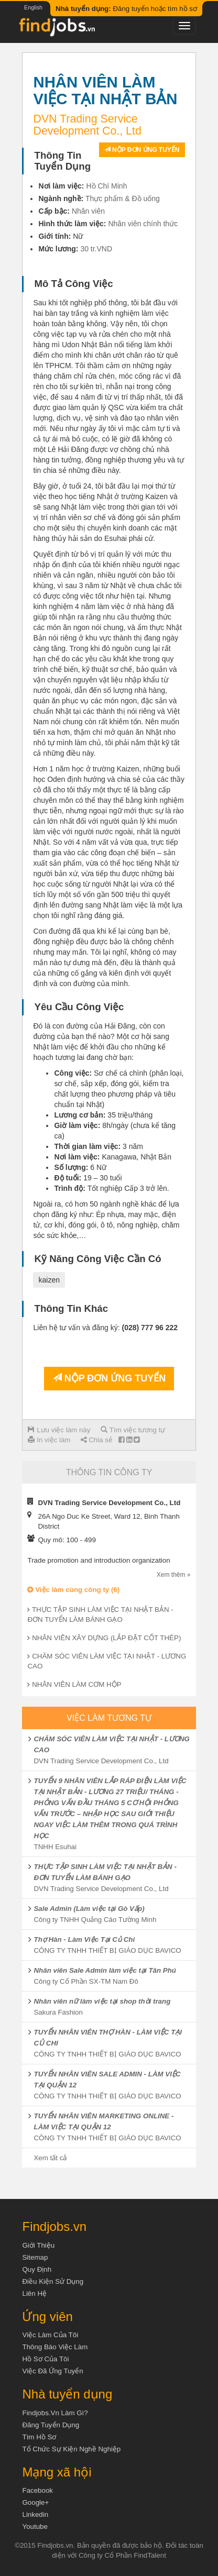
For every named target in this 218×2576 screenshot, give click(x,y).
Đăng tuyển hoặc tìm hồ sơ (126, 9)
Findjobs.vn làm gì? (55, 2413)
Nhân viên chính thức (143, 223)
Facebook (37, 2490)
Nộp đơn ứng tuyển (142, 149)
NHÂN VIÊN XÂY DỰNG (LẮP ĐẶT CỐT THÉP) (106, 1638)
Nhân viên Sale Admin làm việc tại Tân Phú (105, 1970)
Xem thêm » (174, 1574)
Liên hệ (34, 2293)
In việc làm (49, 1440)
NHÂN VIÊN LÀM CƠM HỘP (76, 1684)
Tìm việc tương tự (133, 1430)
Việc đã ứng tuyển (52, 2371)
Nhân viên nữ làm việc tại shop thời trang (102, 2001)
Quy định (36, 2269)
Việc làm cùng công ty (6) (73, 1590)
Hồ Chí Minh (106, 186)
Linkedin (35, 2514)
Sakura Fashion (58, 2012)
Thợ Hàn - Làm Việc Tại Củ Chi (84, 1939)
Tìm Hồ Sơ (39, 2437)
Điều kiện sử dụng (52, 2281)
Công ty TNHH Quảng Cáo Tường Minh (95, 1919)
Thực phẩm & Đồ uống (122, 198)
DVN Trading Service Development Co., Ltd (101, 1761)
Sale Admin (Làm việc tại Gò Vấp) (89, 1908)
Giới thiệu (38, 2245)
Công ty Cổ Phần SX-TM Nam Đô (86, 1981)
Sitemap (35, 2257)
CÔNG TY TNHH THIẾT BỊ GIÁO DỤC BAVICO (107, 1950)
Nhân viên (88, 211)
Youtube (34, 2526)
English (33, 7)
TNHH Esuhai (55, 1847)
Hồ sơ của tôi (45, 2359)
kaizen (48, 1280)
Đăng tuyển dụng (50, 2425)
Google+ (35, 2502)
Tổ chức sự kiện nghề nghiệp (71, 2449)
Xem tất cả (50, 2158)
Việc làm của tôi (50, 2335)
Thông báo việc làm (55, 2347)
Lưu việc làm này (59, 1430)
